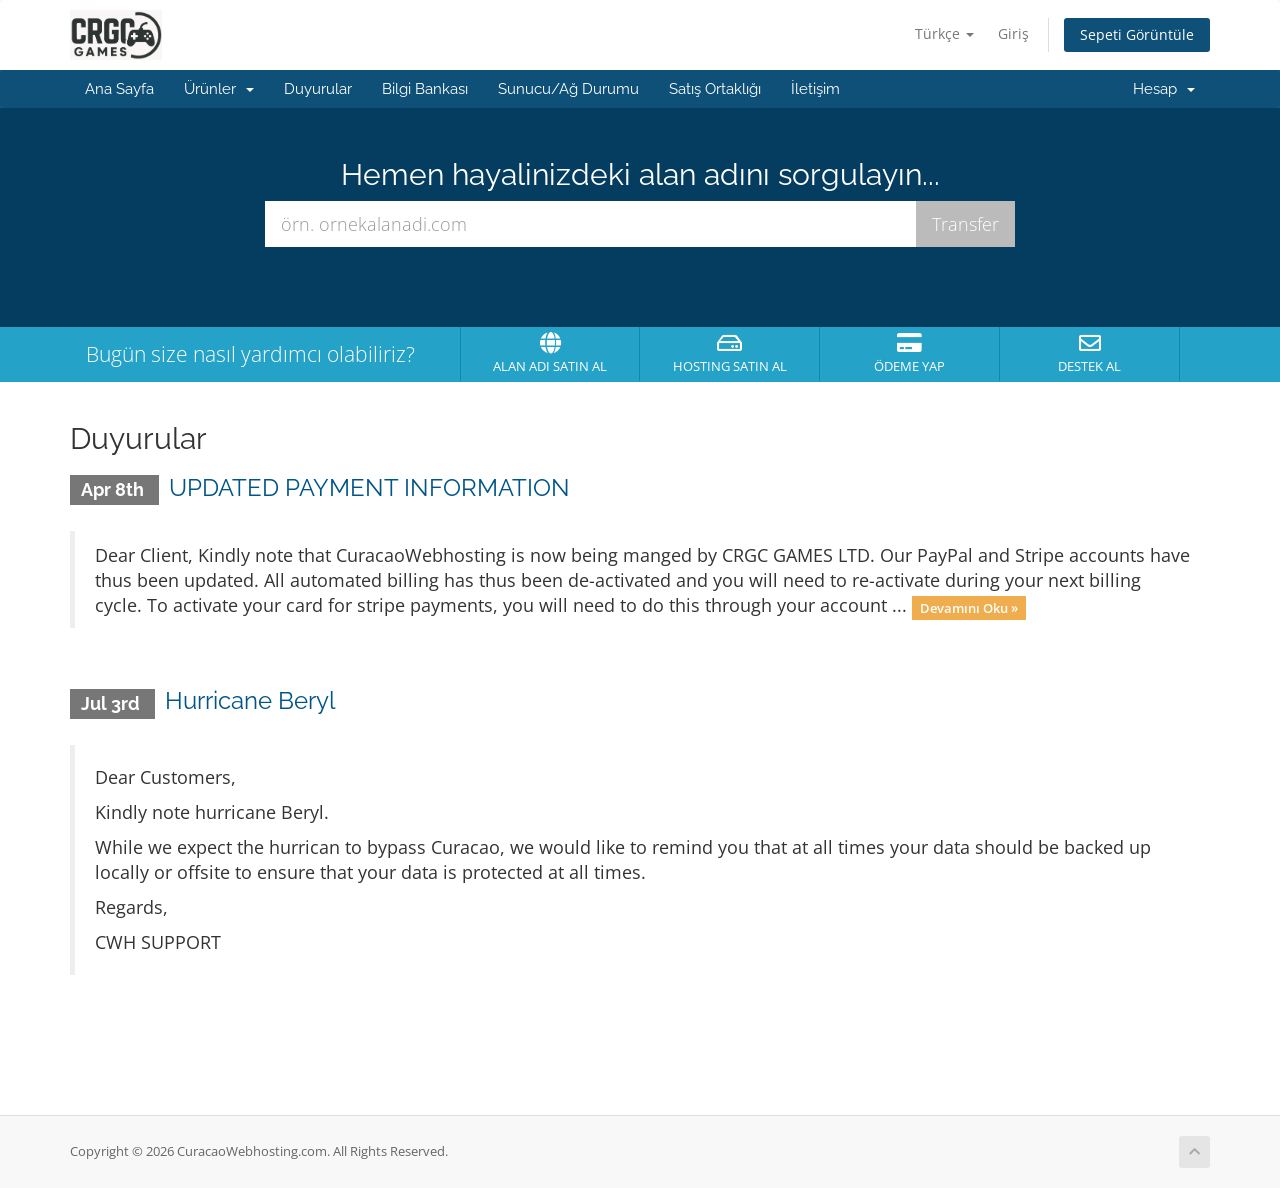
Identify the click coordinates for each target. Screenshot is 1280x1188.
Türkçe (944, 33)
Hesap (1164, 89)
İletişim (815, 89)
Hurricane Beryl (250, 700)
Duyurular (318, 89)
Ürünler (219, 89)
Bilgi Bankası (425, 89)
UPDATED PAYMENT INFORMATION (369, 487)
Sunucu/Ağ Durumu (568, 89)
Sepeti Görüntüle (1137, 34)
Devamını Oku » (969, 607)
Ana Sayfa (119, 89)
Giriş (1013, 33)
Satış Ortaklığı (715, 89)
